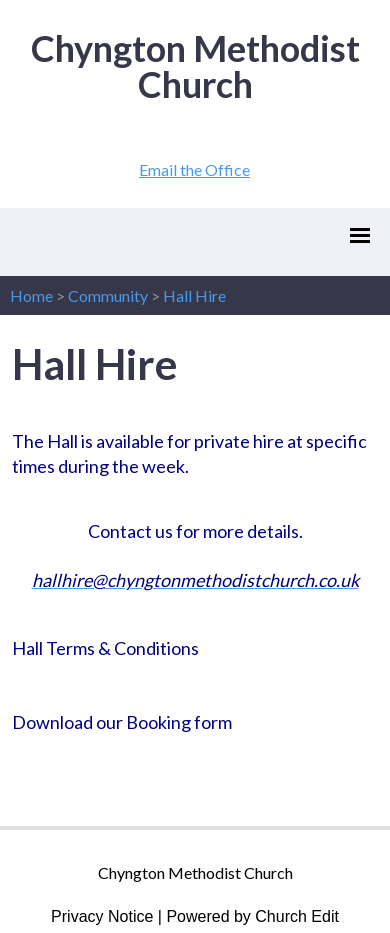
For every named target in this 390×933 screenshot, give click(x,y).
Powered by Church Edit (252, 916)
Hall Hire (194, 295)
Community (108, 295)
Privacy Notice (102, 916)
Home (31, 295)
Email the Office (194, 169)
